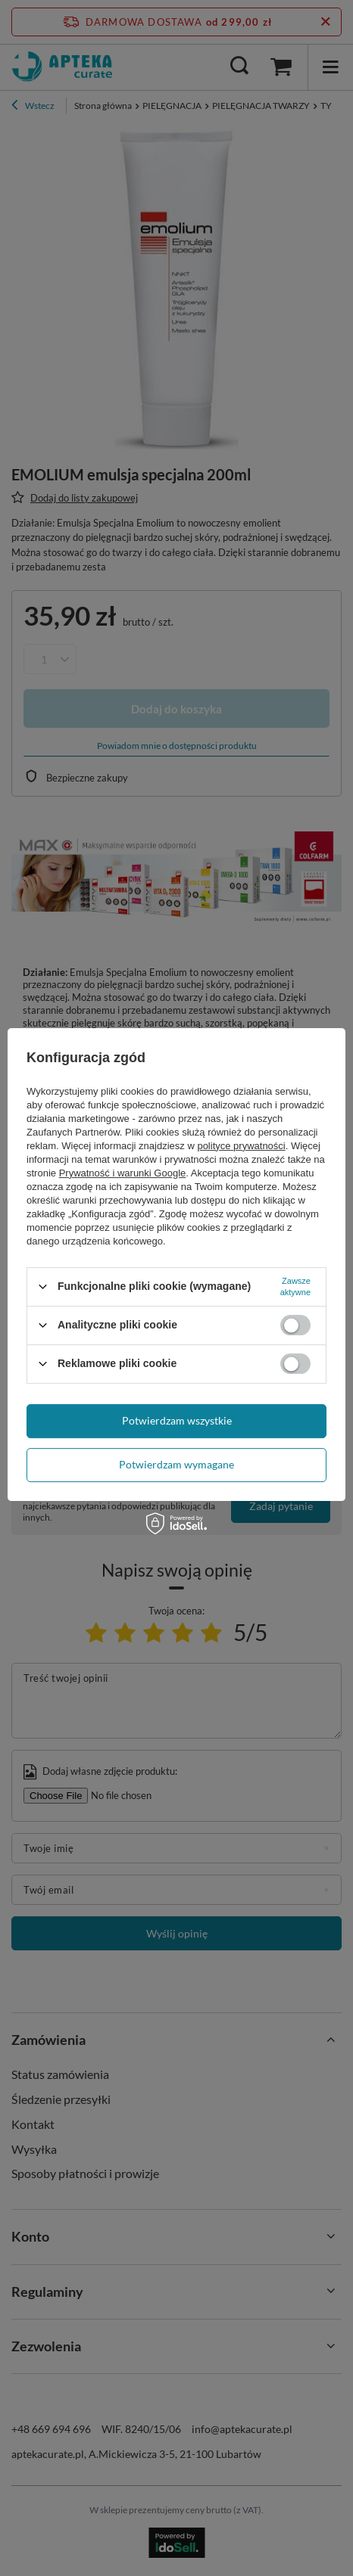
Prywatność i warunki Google (122, 1173)
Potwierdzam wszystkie (177, 1420)
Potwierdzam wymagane (176, 1464)
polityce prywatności (241, 1145)
